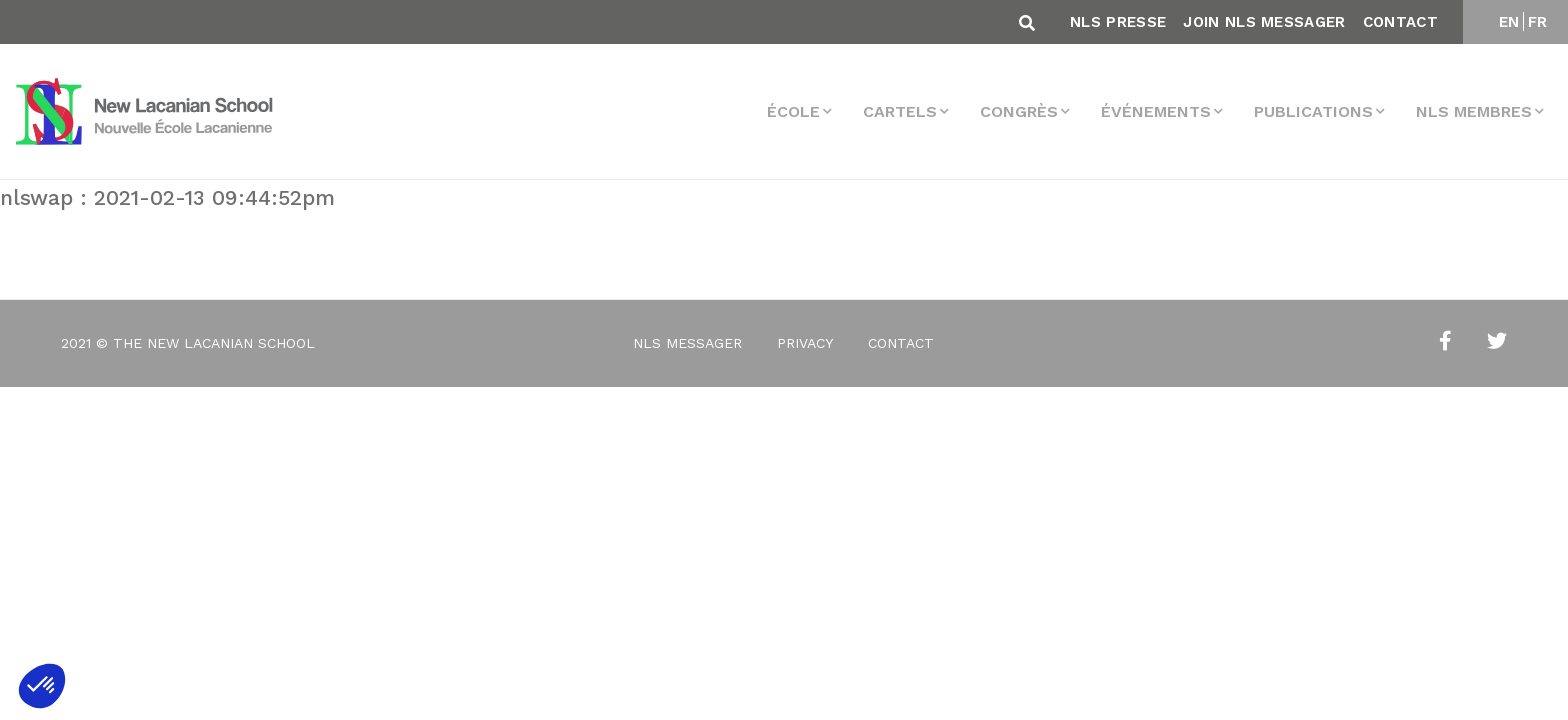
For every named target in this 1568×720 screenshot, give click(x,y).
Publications (1313, 111)
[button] (42, 686)
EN (1509, 22)
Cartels (900, 111)
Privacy (805, 343)
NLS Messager (687, 343)
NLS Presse (1118, 22)
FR (1538, 22)
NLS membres (1474, 111)
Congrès (1019, 111)
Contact (1400, 22)
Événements (1156, 111)
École (793, 111)
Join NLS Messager (1264, 22)
